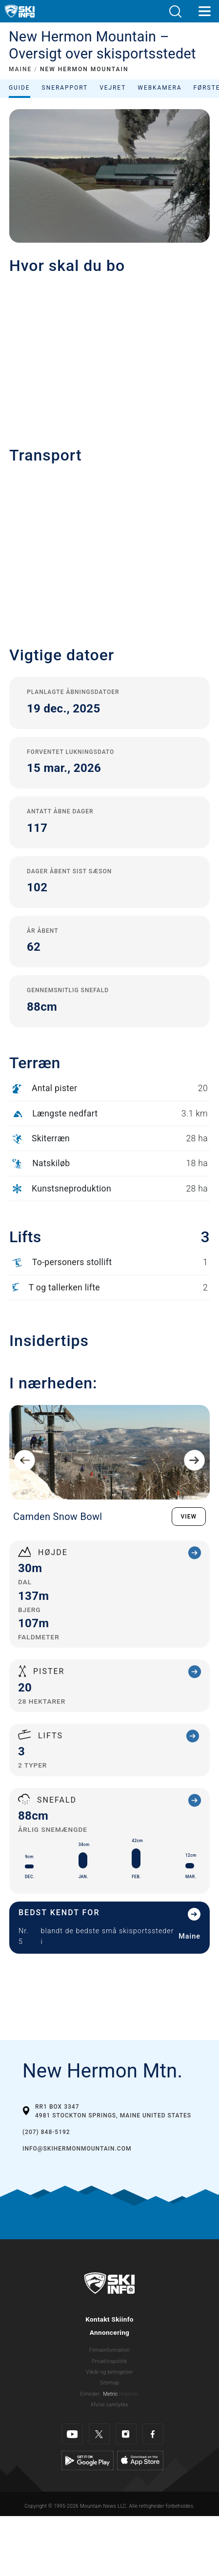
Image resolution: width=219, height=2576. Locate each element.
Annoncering (109, 2332)
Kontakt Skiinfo (109, 2319)
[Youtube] (72, 2433)
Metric (110, 2394)
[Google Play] (87, 2460)
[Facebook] (152, 2433)
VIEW (189, 1516)
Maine (189, 1936)
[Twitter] (99, 2433)
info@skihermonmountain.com (76, 2148)
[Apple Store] (140, 2460)
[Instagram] (126, 2433)
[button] (175, 11)
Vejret (113, 87)
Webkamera (159, 87)
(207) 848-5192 (46, 2132)
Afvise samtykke (110, 2404)
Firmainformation (109, 2350)
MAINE (20, 69)
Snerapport (65, 87)
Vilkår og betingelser (109, 2372)
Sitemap (109, 2382)
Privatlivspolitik (109, 2361)
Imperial (128, 2394)
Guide (19, 87)
